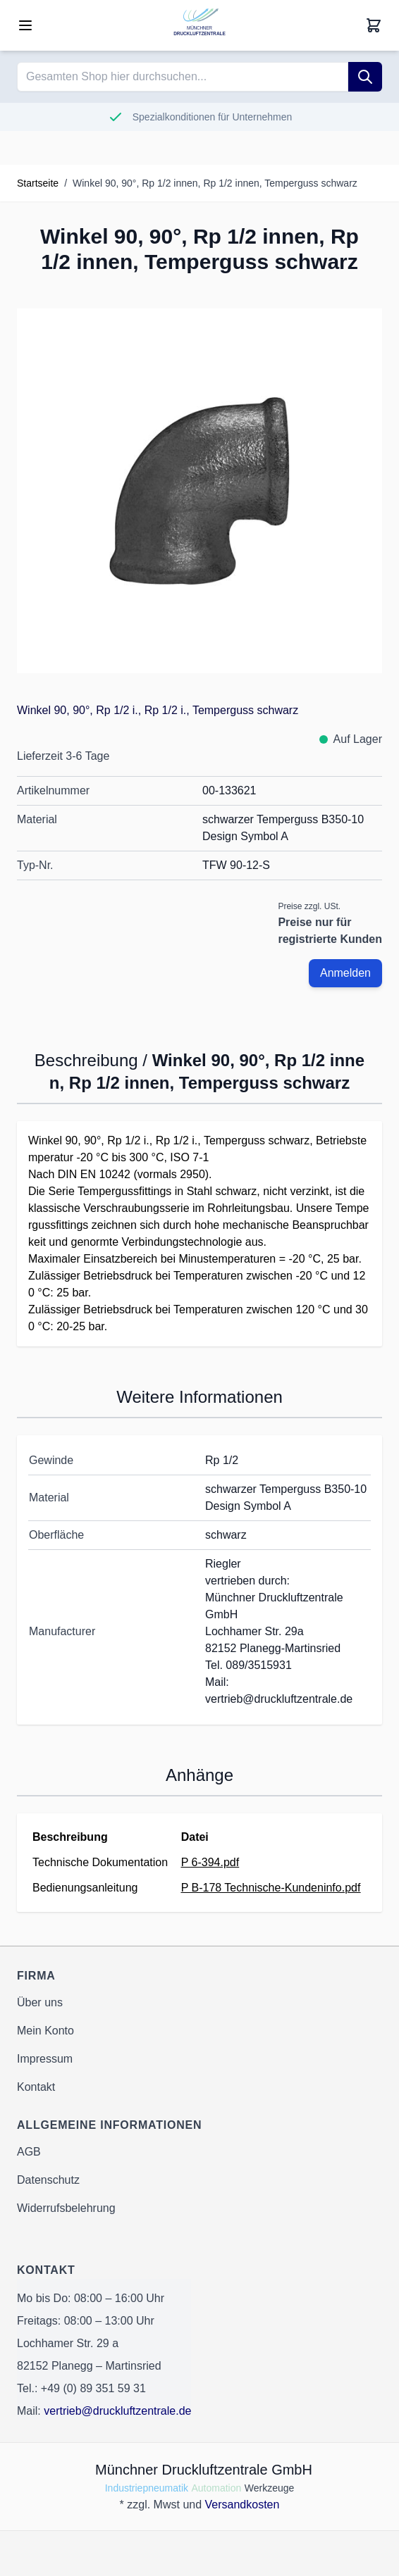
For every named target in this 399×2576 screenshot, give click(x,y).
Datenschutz (48, 2180)
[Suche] (365, 77)
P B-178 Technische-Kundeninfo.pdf (271, 1888)
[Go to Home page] (199, 25)
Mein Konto (45, 2031)
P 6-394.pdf (210, 1862)
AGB (29, 2152)
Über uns (40, 2002)
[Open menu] (25, 25)
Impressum (45, 2059)
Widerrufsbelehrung (66, 2208)
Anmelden (345, 973)
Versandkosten (242, 2505)
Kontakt (36, 2087)
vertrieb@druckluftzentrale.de (117, 2411)
